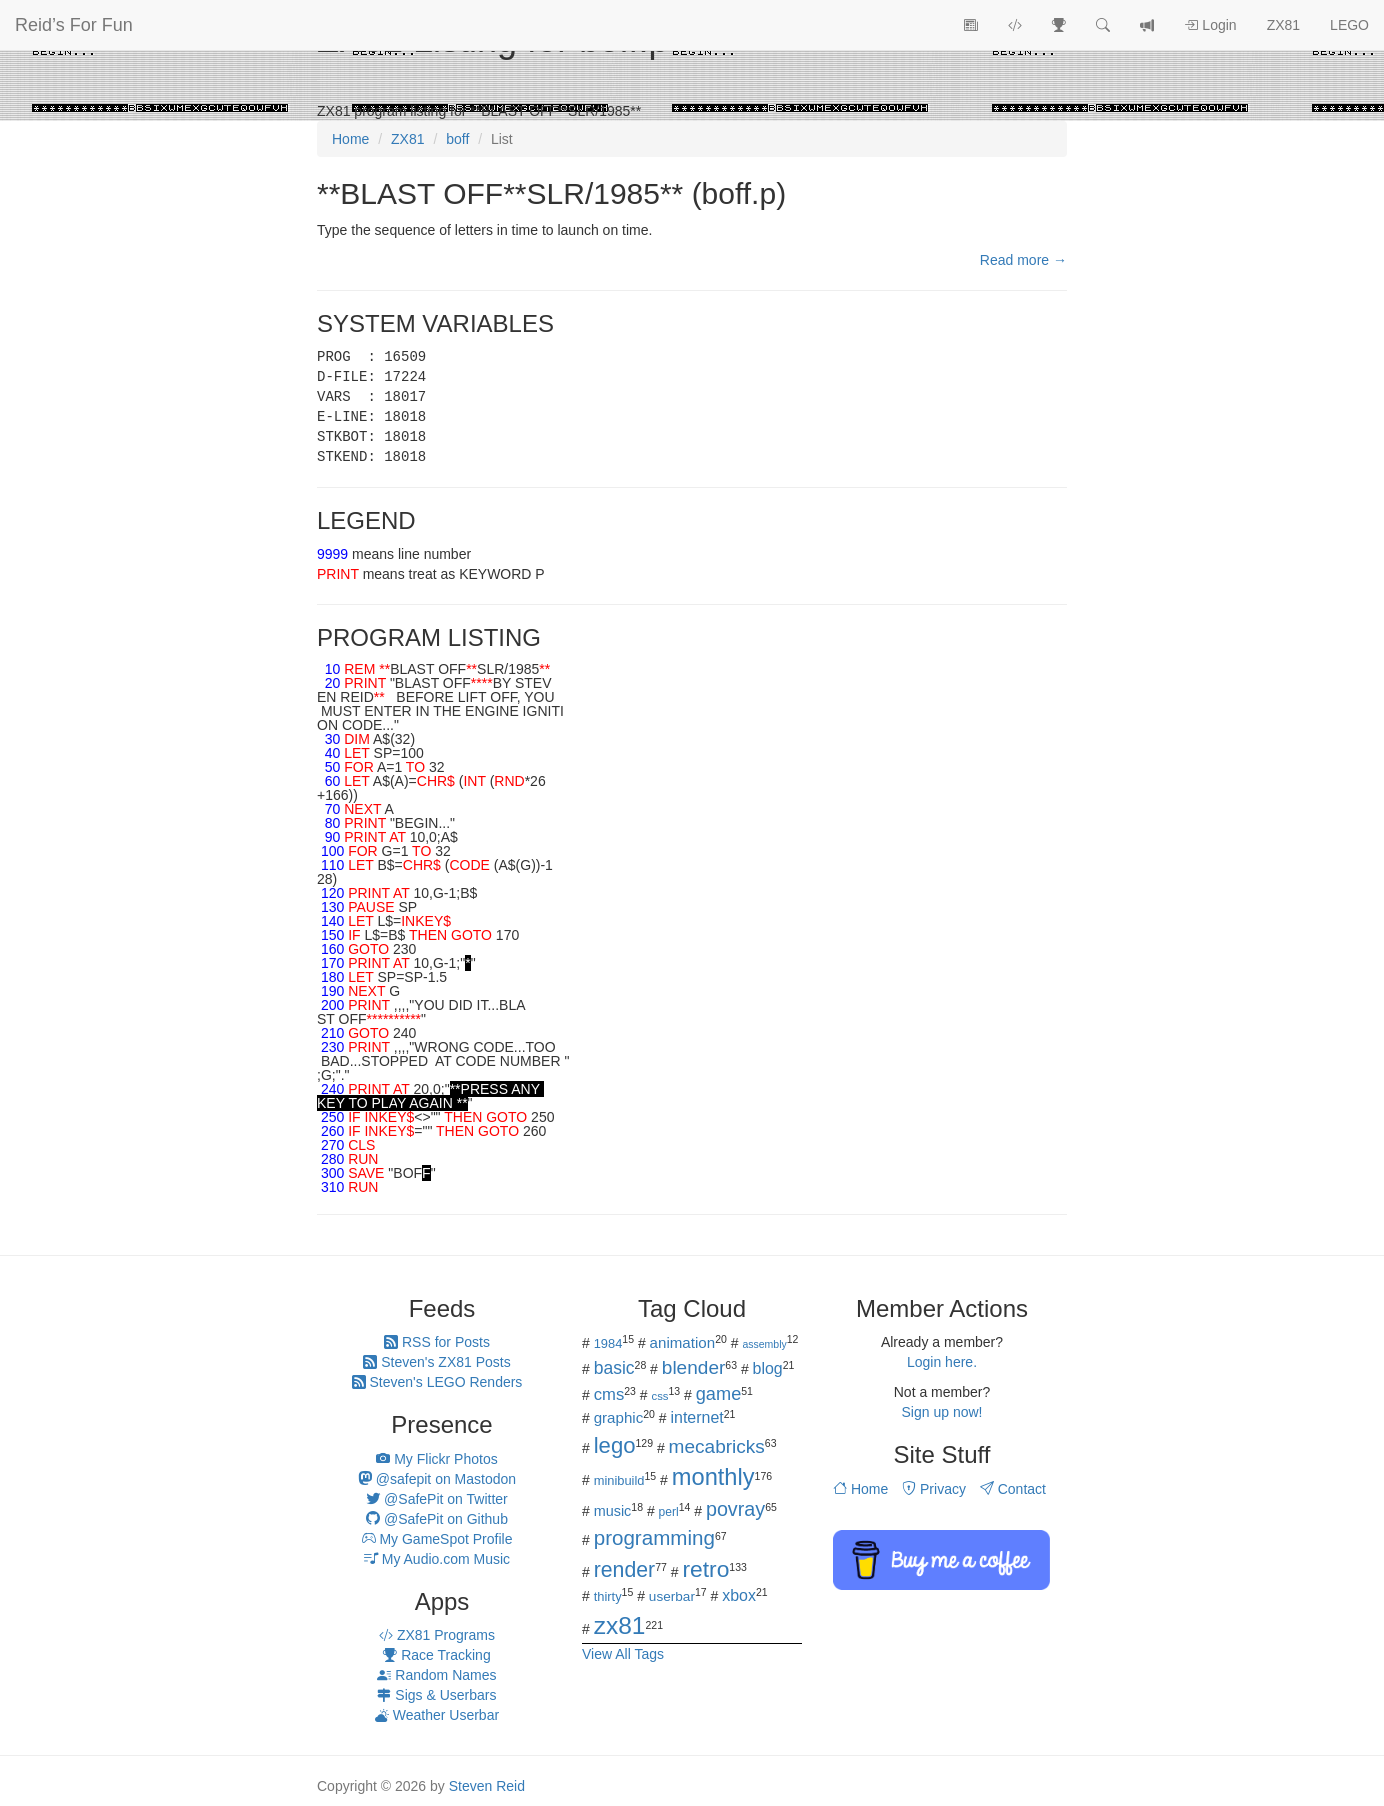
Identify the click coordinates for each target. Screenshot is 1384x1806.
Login (1210, 25)
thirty (608, 1596)
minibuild (619, 1480)
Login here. (942, 1362)
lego (615, 1445)
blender (694, 1367)
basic (614, 1368)
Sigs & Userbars (436, 1695)
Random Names (436, 1675)
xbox (739, 1595)
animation (683, 1342)
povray (735, 1509)
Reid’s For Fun (74, 25)
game (719, 1394)
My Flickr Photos (436, 1459)
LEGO (1349, 25)
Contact (1013, 1489)
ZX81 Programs (437, 1635)
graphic (619, 1417)
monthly (713, 1477)
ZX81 (1283, 25)
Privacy (934, 1489)
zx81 (620, 1625)
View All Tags (623, 1654)
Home (860, 1489)
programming (654, 1537)
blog (768, 1368)
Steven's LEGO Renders (437, 1382)
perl (669, 1512)
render (624, 1570)
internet (697, 1417)
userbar (672, 1596)
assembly (764, 1344)
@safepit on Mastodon (437, 1479)
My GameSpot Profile (437, 1539)
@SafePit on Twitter (437, 1499)
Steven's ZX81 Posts (436, 1362)
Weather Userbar (437, 1715)
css (659, 1396)
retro (705, 1569)
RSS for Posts (437, 1342)
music (613, 1511)
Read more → (1023, 260)
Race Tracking (436, 1655)
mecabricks (717, 1446)
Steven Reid (487, 1786)
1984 (608, 1343)
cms (609, 1394)
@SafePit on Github (437, 1519)
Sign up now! (942, 1412)
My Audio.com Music (437, 1559)
